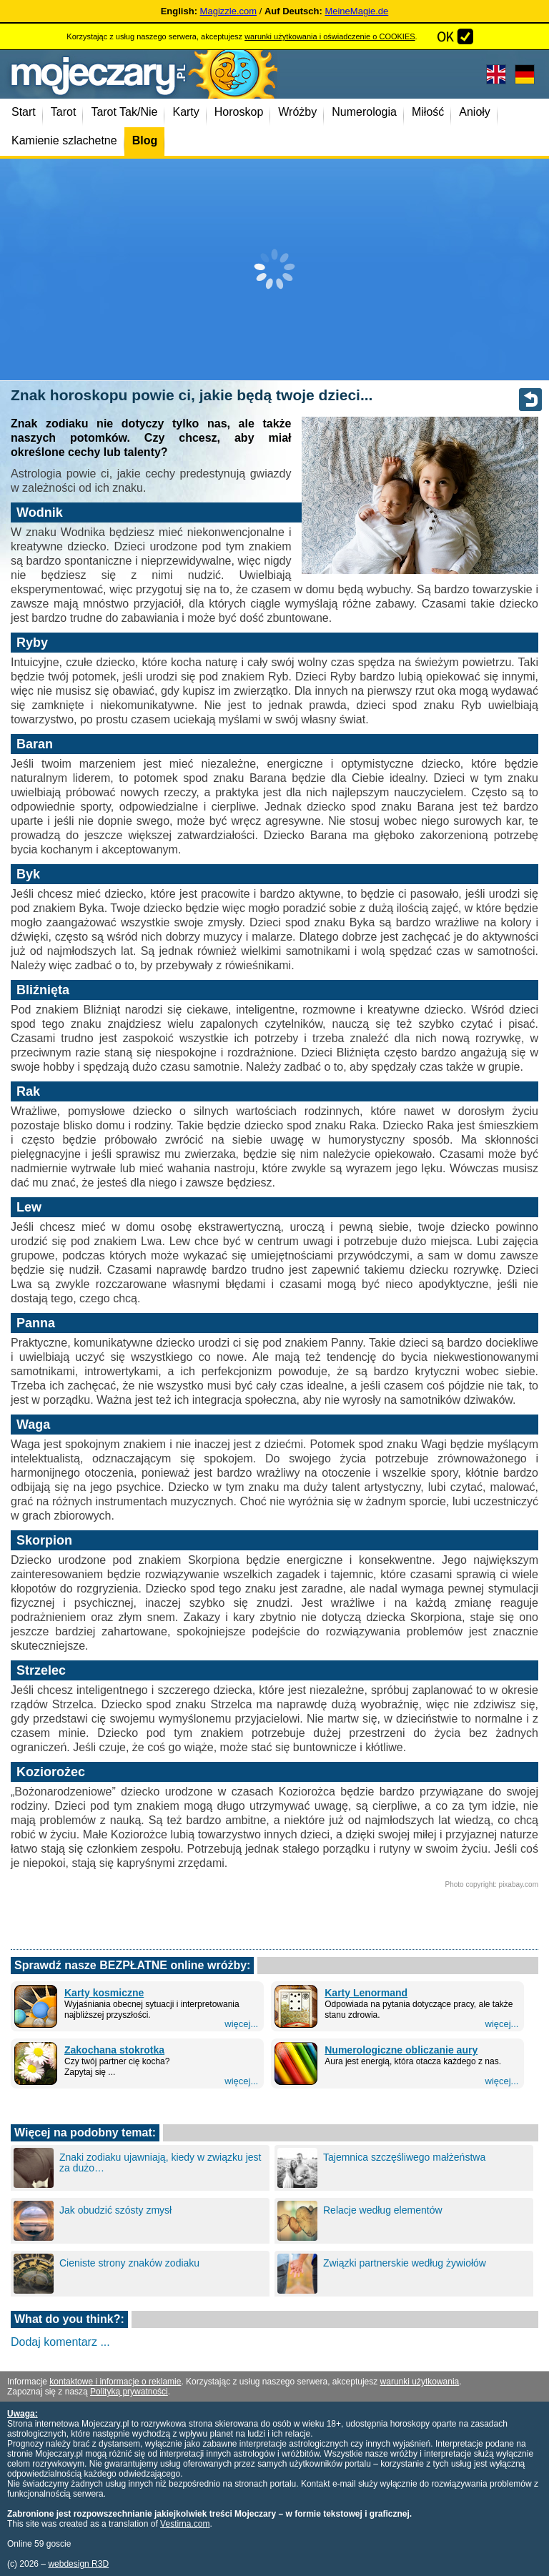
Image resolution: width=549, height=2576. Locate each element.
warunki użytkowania (420, 2382)
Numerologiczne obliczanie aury (401, 2050)
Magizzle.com (228, 11)
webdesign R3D (78, 2564)
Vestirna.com (184, 2524)
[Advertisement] (274, 269)
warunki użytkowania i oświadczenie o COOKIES (329, 36)
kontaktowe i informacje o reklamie (115, 2382)
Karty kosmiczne (104, 1992)
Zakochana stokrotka (114, 2050)
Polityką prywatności (129, 2392)
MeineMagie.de (356, 11)
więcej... (241, 2023)
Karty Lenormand (366, 1992)
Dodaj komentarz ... (60, 2342)
